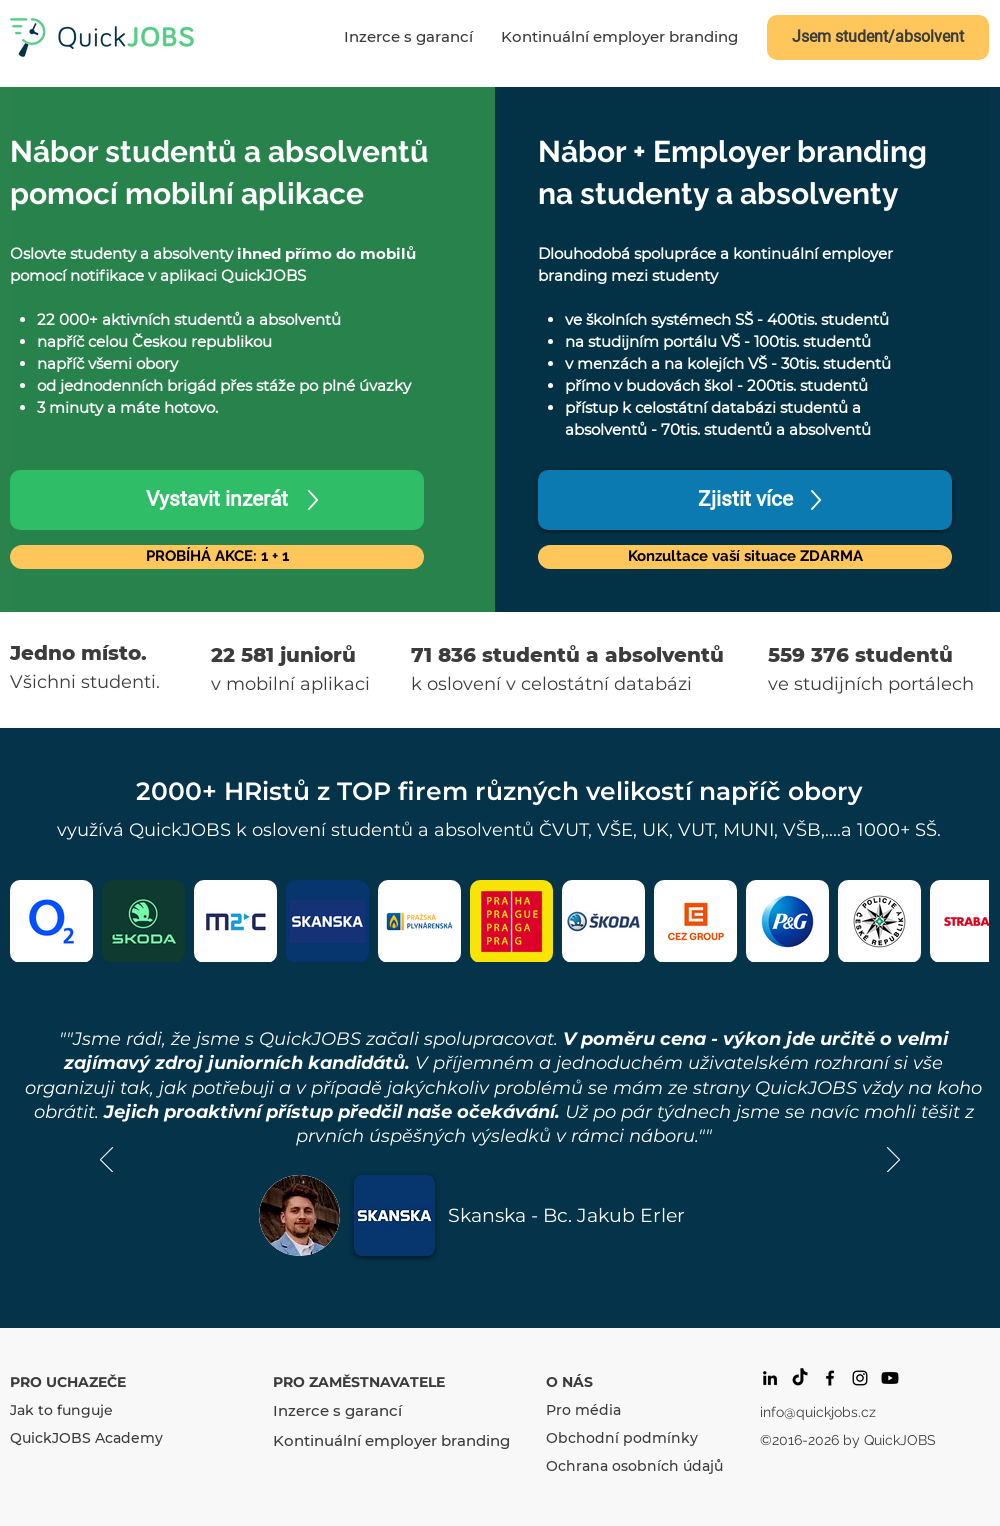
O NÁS (569, 1382)
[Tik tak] (800, 1378)
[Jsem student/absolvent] (878, 37)
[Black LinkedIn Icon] (770, 1378)
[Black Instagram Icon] (860, 1378)
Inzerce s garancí (337, 1410)
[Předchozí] (106, 1161)
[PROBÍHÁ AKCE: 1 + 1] (217, 557)
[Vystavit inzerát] (217, 500)
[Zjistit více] (745, 500)
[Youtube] (890, 1378)
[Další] (893, 1161)
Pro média (583, 1410)
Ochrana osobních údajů (634, 1466)
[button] (745, 557)
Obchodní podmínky (622, 1438)
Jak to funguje (61, 1410)
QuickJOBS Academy (86, 1438)
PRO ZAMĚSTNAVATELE (359, 1382)
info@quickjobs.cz (818, 1412)
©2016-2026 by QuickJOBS (848, 1440)
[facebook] (830, 1378)
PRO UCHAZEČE (68, 1382)
